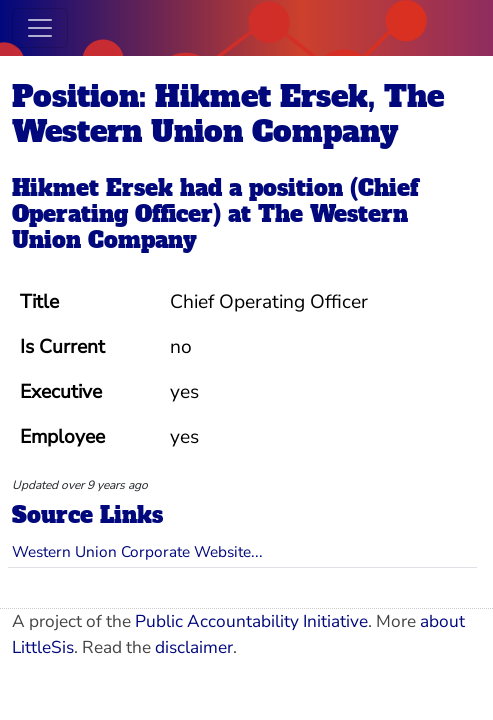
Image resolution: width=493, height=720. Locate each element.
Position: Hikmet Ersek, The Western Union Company (228, 114)
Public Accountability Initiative (251, 621)
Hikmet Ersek (92, 188)
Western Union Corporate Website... (137, 551)
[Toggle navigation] (40, 28)
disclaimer (194, 647)
